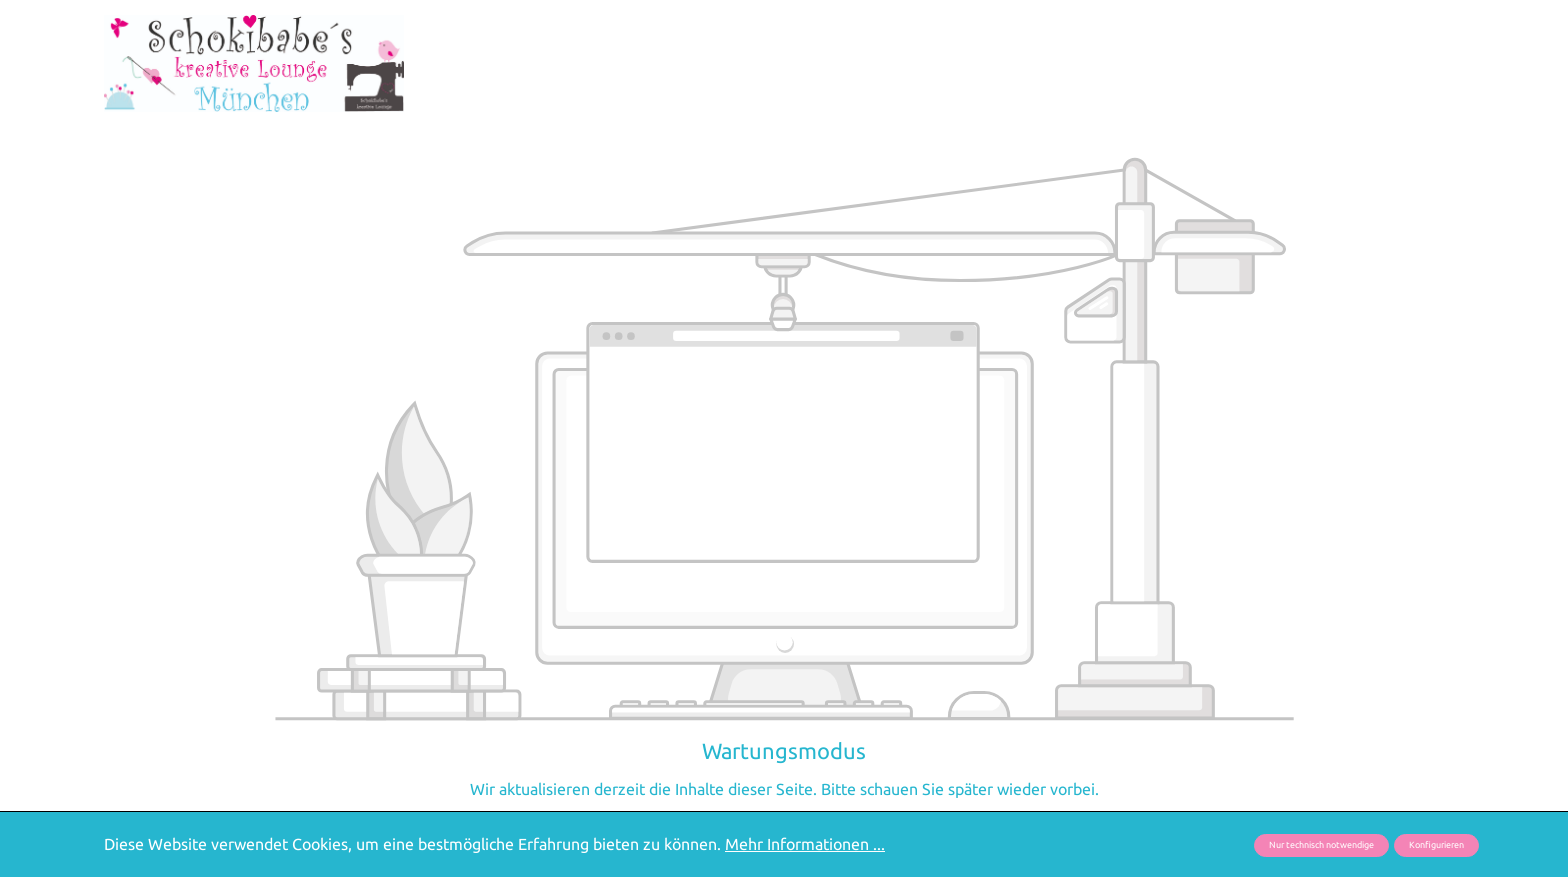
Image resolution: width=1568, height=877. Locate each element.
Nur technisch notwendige (1321, 845)
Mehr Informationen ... (805, 844)
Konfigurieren (1436, 845)
